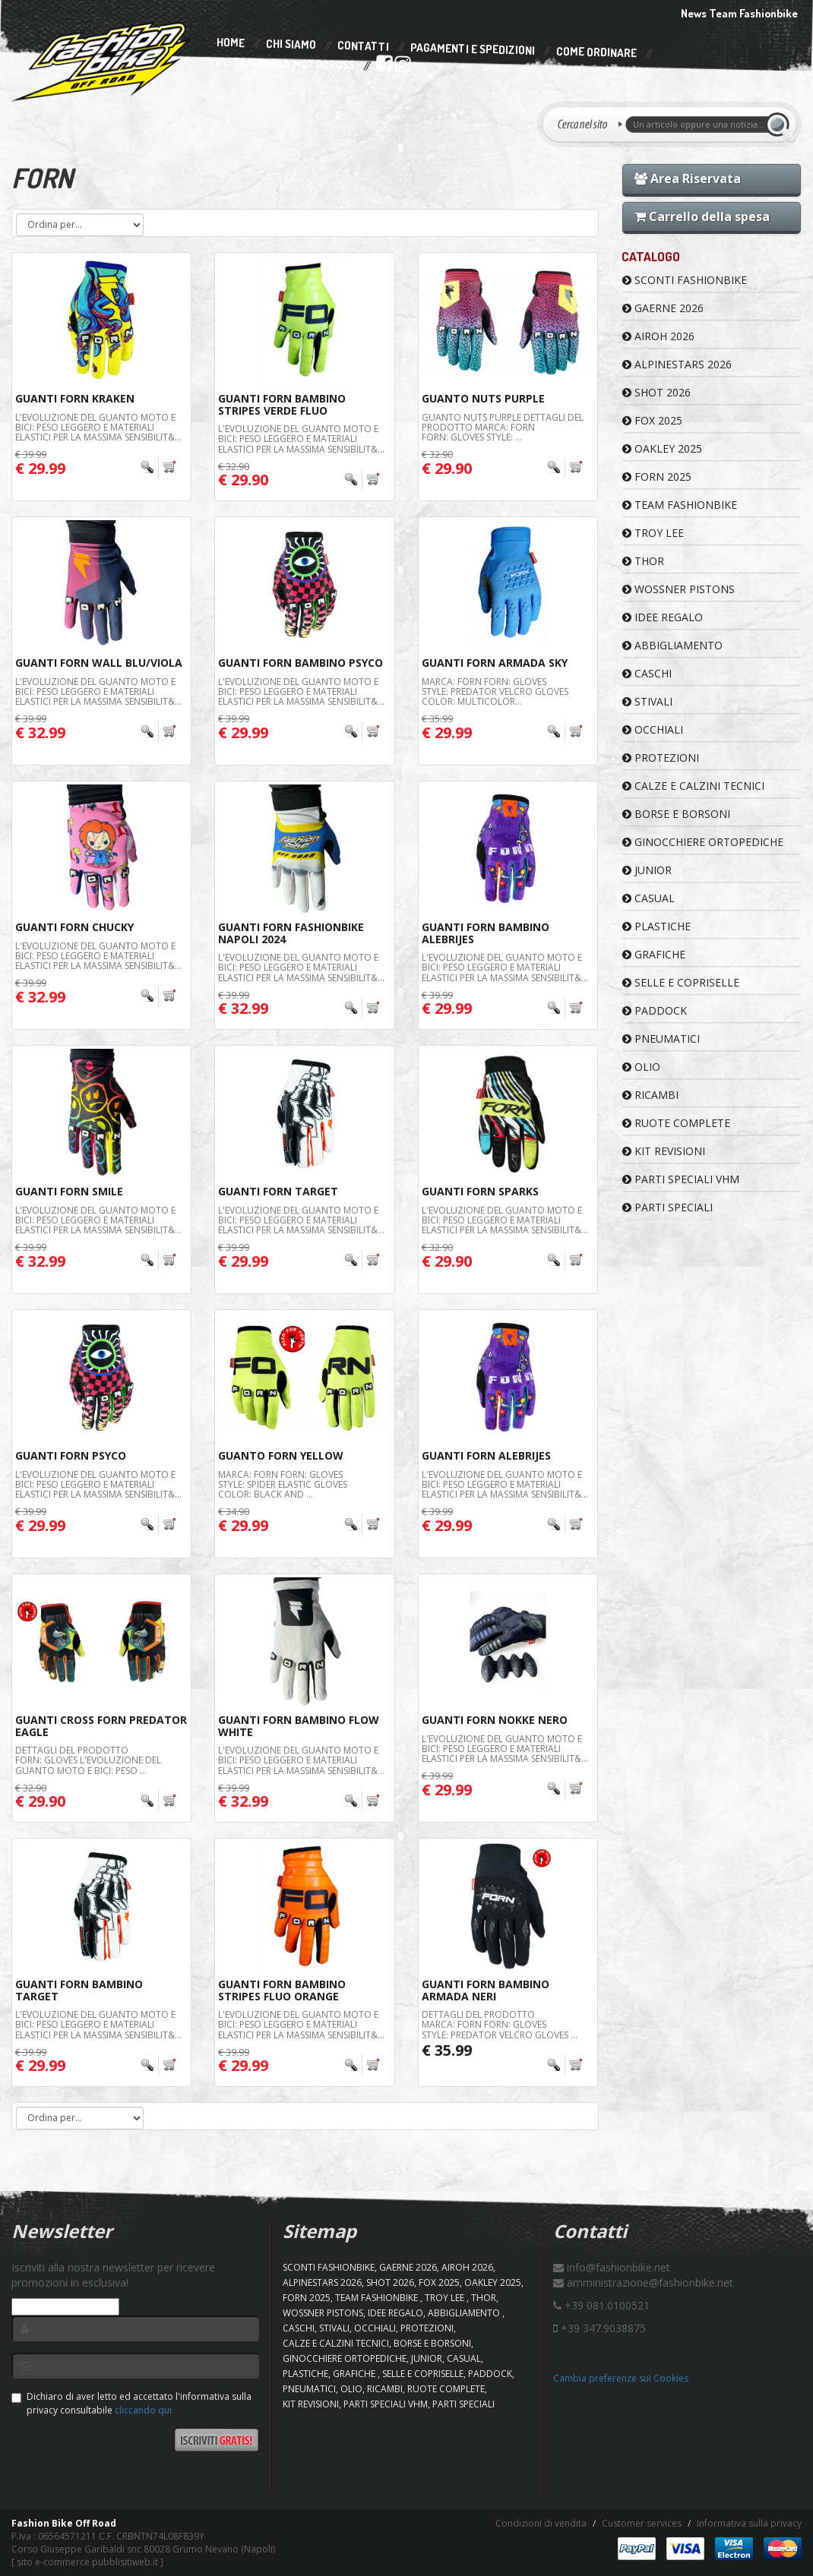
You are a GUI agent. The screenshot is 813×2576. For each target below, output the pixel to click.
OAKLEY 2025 (662, 448)
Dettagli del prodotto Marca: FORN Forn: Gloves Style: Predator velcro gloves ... (499, 2024)
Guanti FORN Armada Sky (495, 662)
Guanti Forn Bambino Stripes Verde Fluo (282, 404)
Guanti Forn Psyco (70, 1455)
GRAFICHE (653, 954)
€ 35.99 (447, 2050)
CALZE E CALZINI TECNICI (693, 785)
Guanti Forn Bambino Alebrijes (485, 932)
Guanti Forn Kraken (74, 398)
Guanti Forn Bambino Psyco (300, 662)
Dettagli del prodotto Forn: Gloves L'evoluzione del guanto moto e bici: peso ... (88, 1760)
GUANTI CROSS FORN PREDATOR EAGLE (101, 1725)
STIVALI (647, 701)
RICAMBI (650, 1095)
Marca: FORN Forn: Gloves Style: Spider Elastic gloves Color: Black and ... (282, 1484)
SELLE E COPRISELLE (680, 982)
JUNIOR (647, 870)
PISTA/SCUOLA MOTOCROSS (285, 64)
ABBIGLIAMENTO (672, 645)
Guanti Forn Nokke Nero (495, 1720)
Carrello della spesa (702, 216)
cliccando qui (143, 2410)
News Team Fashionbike (739, 13)
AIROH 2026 (658, 336)
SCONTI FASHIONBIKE (684, 280)
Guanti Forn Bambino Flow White (298, 1725)
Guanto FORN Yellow (280, 1455)
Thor (643, 561)
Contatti (363, 47)
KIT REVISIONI (663, 1151)
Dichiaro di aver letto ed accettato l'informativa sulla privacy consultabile (131, 2403)
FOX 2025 (652, 420)
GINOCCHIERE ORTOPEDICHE (702, 842)
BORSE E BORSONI (676, 814)
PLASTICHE (656, 926)
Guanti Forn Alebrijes (486, 1455)
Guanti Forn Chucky (74, 927)
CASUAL (648, 898)
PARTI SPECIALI (667, 1207)
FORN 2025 (656, 476)
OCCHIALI (652, 729)
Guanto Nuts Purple (483, 398)
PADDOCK (654, 1010)
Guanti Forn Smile (69, 1191)
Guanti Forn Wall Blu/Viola (98, 662)
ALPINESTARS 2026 (677, 364)
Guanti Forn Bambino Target (79, 1990)
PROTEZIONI (660, 757)
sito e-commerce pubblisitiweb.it (87, 2561)
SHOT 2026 (656, 392)
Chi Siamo (291, 44)
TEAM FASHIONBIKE (679, 504)
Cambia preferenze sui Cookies (620, 2378)
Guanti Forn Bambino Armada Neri (485, 1990)
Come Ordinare (596, 52)
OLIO (641, 1066)
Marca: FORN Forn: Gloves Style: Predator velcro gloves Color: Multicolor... (495, 691)
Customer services (642, 2523)
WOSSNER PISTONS (678, 589)
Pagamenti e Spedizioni (472, 49)
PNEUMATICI (661, 1038)
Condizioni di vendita (541, 2523)
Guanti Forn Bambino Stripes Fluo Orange (282, 1990)
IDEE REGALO (662, 617)
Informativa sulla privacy (749, 2523)
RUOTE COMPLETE (676, 1123)
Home (231, 42)
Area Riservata (687, 178)
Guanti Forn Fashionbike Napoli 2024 (291, 932)
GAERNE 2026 (663, 308)
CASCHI (647, 673)
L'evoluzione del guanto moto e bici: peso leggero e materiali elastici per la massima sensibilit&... (98, 427)
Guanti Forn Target (278, 1191)
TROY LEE (653, 533)
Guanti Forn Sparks (480, 1191)
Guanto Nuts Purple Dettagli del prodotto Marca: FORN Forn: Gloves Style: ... (503, 427)
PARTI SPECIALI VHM (680, 1179)
